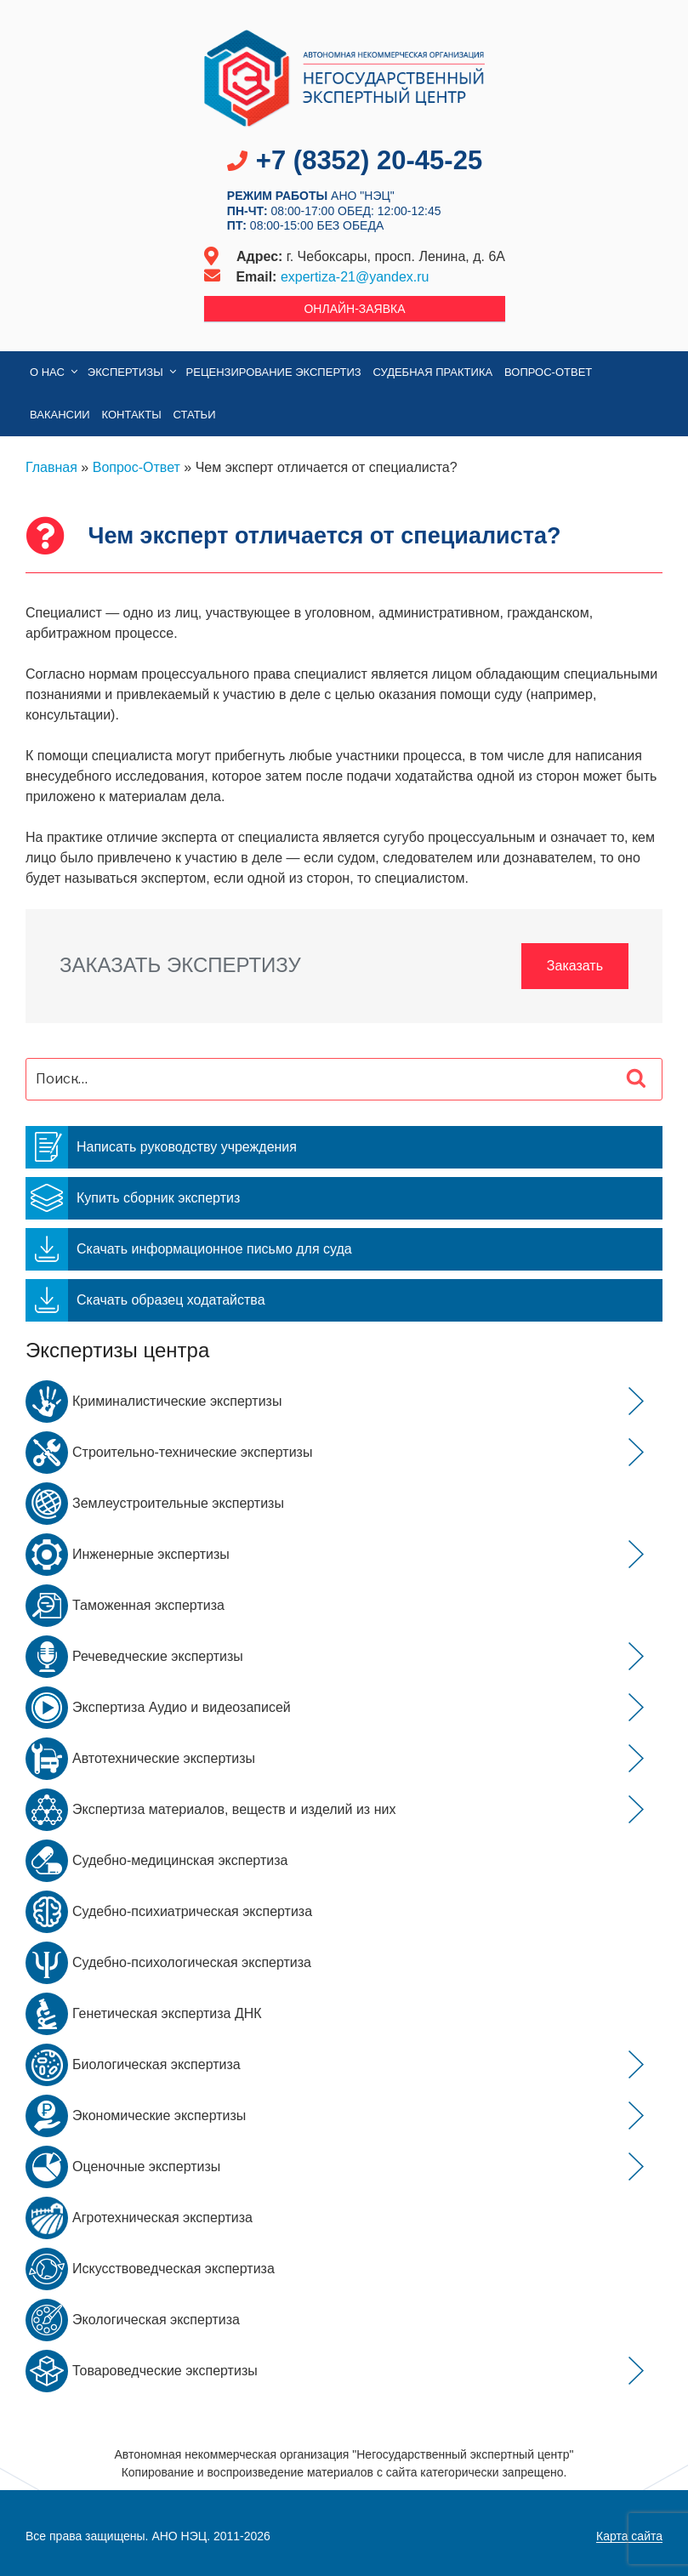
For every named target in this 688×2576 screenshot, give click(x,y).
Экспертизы (133, 372)
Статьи (194, 414)
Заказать (575, 965)
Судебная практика (433, 372)
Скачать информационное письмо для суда (189, 1249)
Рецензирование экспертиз (273, 372)
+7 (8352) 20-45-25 (369, 160)
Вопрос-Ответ (548, 372)
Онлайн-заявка (354, 309)
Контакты (132, 414)
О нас (55, 372)
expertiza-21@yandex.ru (355, 277)
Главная (51, 467)
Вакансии (60, 414)
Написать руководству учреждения (161, 1147)
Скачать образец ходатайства (145, 1300)
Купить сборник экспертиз (133, 1198)
